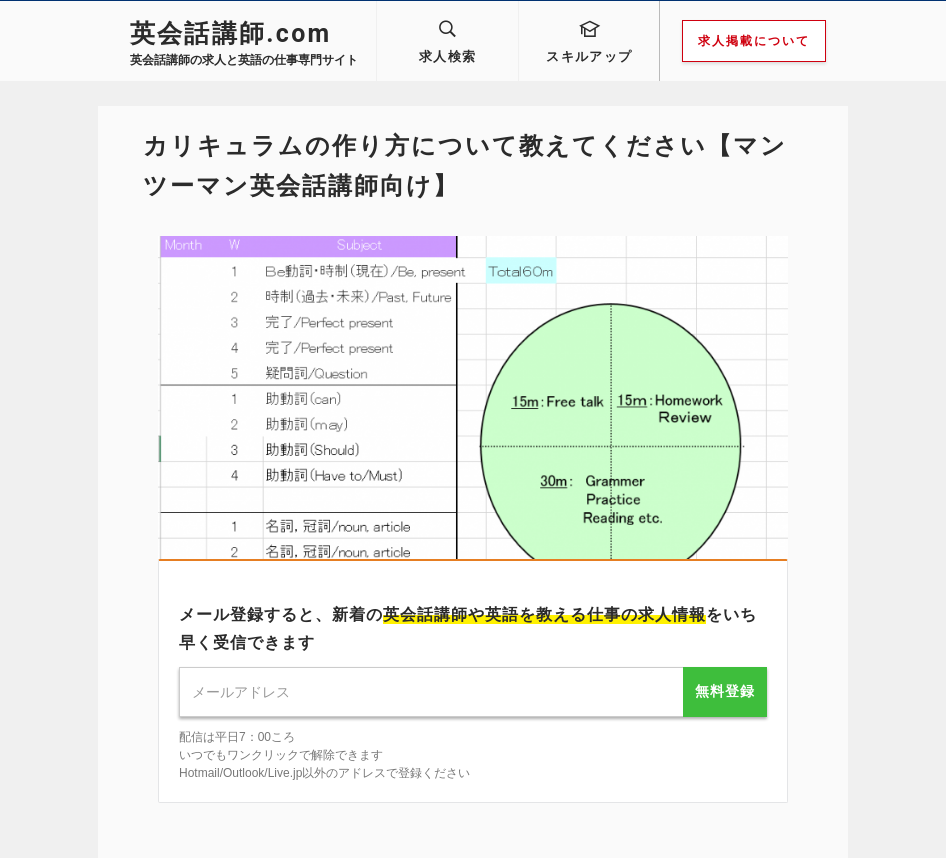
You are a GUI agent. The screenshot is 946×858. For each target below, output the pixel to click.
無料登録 (725, 691)
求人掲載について (754, 41)
